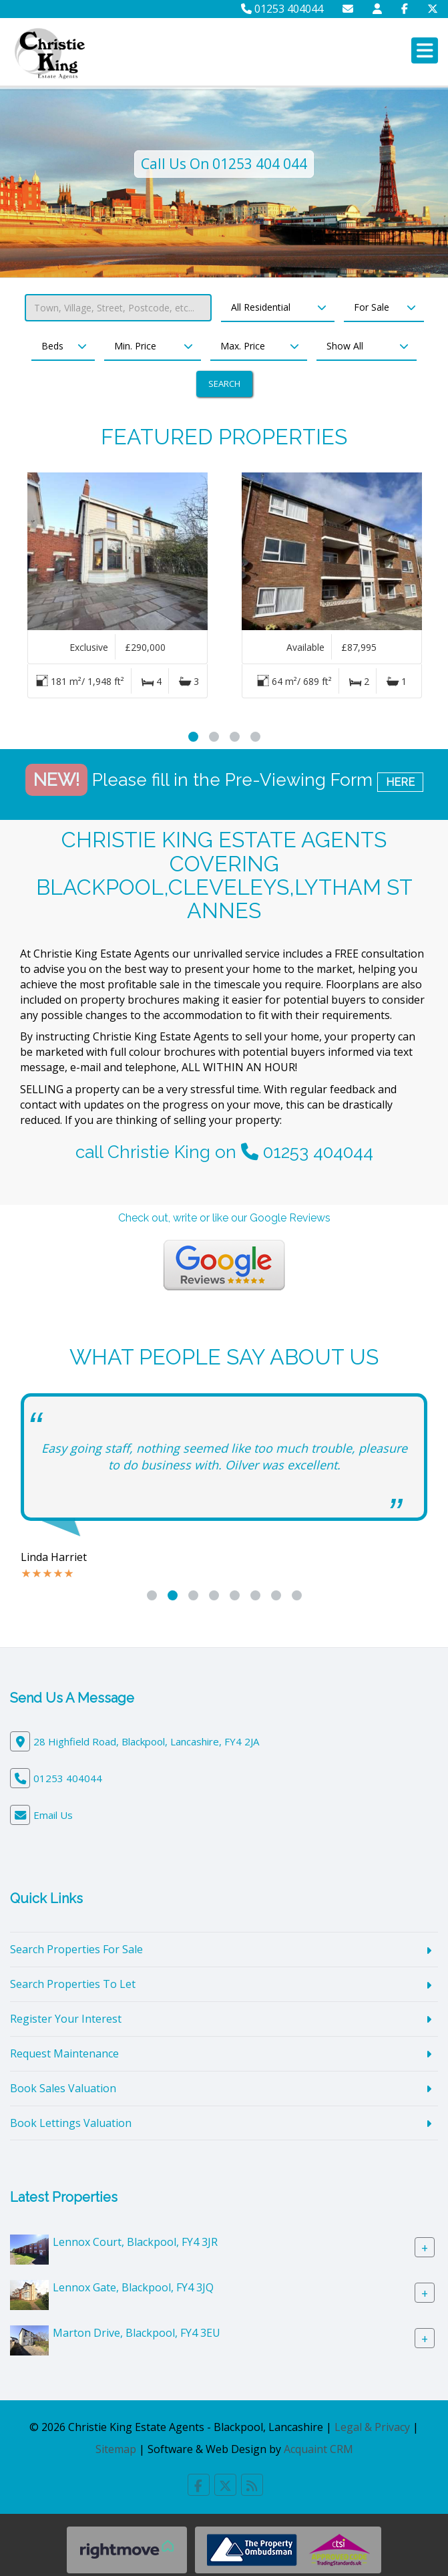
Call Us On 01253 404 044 (224, 163)
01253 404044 (282, 8)
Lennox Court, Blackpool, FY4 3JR (135, 2242)
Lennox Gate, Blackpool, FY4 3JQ (133, 2287)
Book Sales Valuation (63, 2088)
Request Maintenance (64, 2053)
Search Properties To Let (73, 1984)
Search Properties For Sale (76, 1949)
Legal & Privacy (372, 2427)
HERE (400, 782)
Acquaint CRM (318, 2449)
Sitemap (115, 2449)
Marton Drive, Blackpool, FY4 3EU (136, 2332)
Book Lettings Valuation (71, 2123)
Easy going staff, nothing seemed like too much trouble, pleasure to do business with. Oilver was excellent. (224, 1456)
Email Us (53, 1815)
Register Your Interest (66, 2018)
